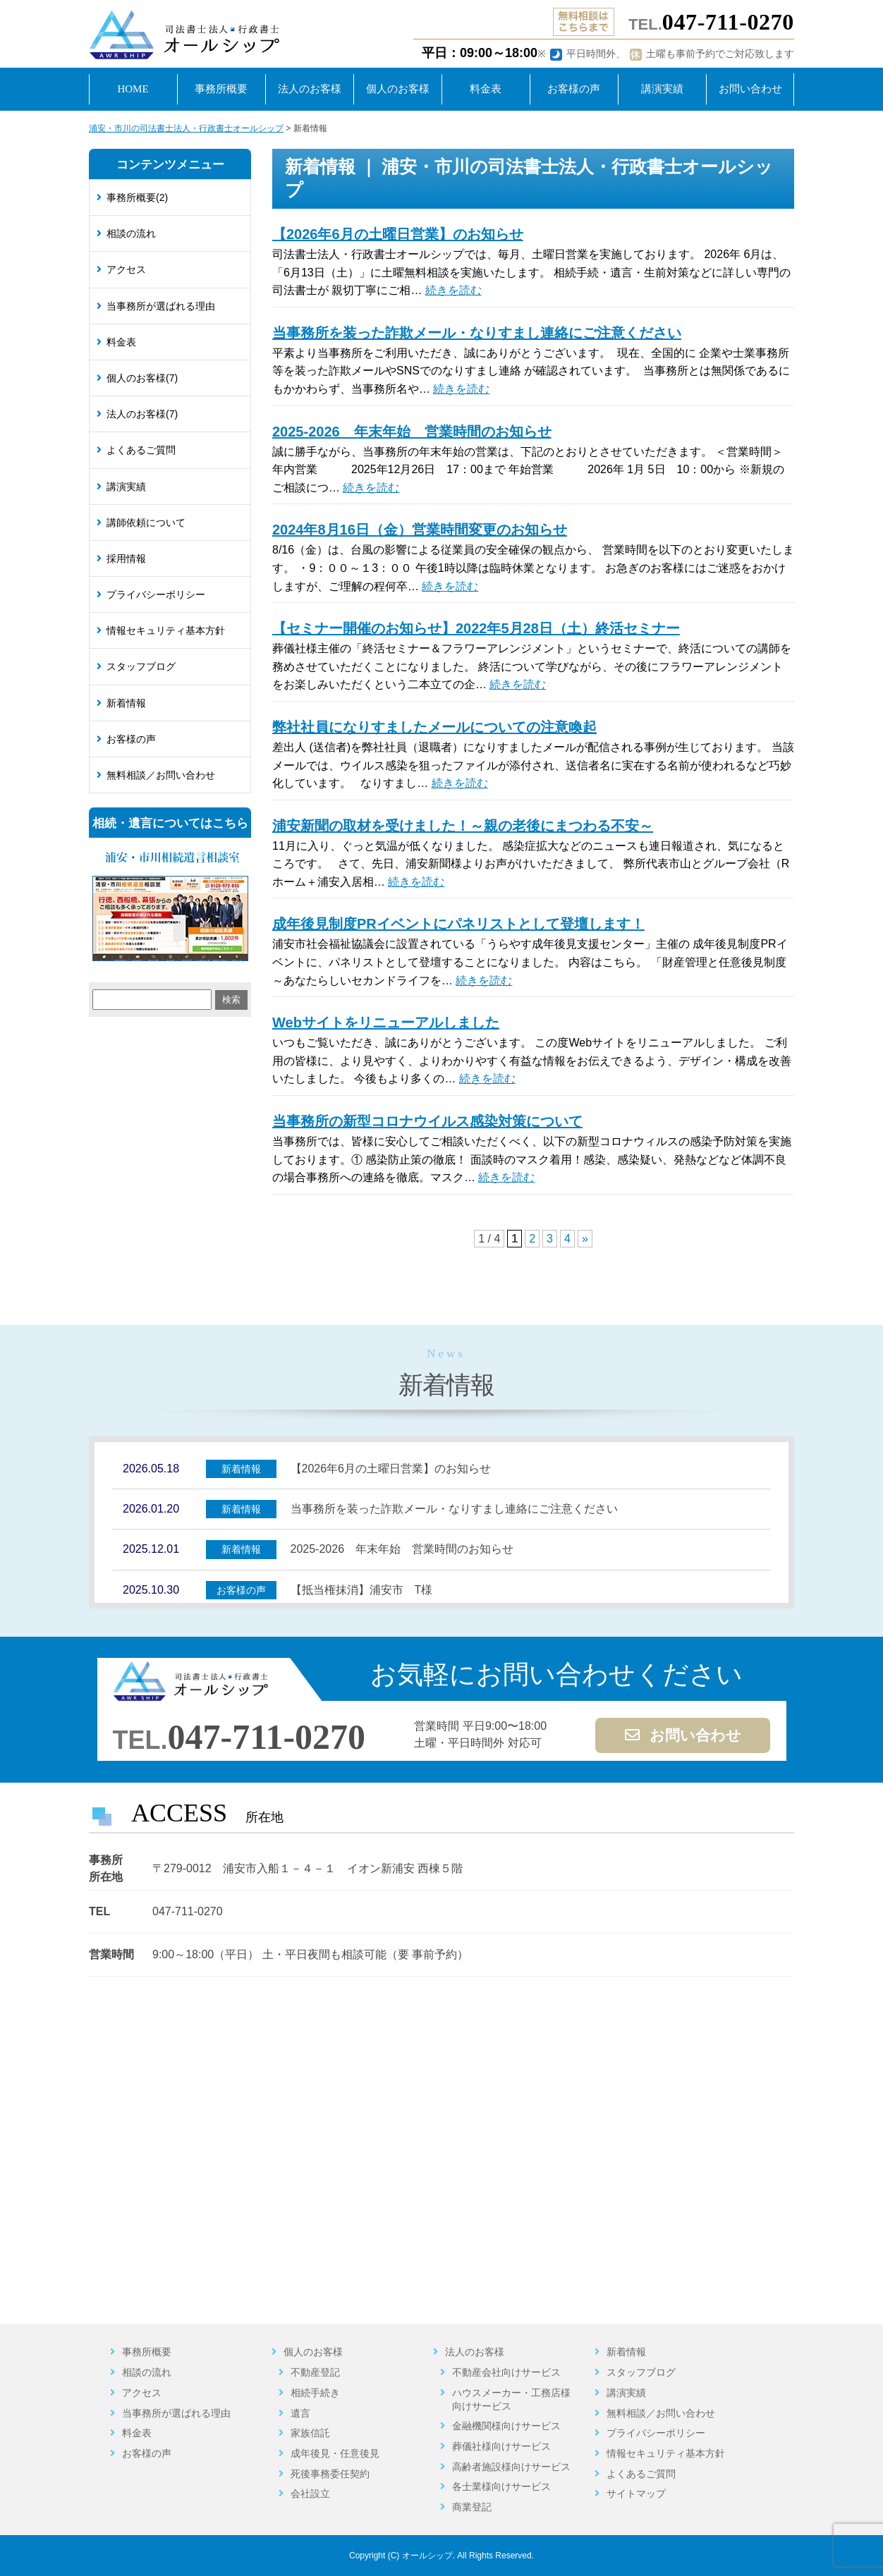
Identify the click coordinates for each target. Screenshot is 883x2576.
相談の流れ (131, 233)
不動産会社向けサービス (506, 2372)
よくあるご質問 (141, 450)
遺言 (300, 2413)
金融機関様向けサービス (506, 2425)
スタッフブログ (141, 666)
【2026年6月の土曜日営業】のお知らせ (397, 234)
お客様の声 (131, 739)
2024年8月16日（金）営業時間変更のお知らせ (419, 529)
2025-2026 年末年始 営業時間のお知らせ (412, 431)
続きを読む (453, 290)
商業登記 (472, 2507)
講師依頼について (145, 522)
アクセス (126, 269)
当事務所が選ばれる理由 (160, 306)
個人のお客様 (313, 2351)
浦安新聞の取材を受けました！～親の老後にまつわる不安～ (462, 826)
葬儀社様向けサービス (501, 2446)
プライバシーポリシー (155, 594)
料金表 (121, 342)
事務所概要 (146, 2351)
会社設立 (310, 2493)
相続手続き (315, 2392)
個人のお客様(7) (142, 378)
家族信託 (310, 2432)
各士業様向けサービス (501, 2486)
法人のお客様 (474, 2351)
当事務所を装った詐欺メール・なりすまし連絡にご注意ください (476, 333)
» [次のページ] (585, 1239)
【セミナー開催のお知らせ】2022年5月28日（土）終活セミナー (476, 628)
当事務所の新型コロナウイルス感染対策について (427, 1121)
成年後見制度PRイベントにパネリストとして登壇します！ (458, 924)
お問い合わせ (683, 1735)
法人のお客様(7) (142, 414)
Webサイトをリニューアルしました (385, 1022)
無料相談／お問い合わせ (160, 775)
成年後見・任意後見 (335, 2453)
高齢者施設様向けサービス (511, 2466)
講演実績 (126, 486)
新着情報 (126, 703)
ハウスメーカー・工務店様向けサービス (511, 2399)
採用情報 (126, 558)
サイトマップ (636, 2493)
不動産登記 (315, 2372)
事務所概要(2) (137, 197)
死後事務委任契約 (330, 2473)
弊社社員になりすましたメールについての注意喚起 (434, 727)
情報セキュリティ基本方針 (165, 630)
